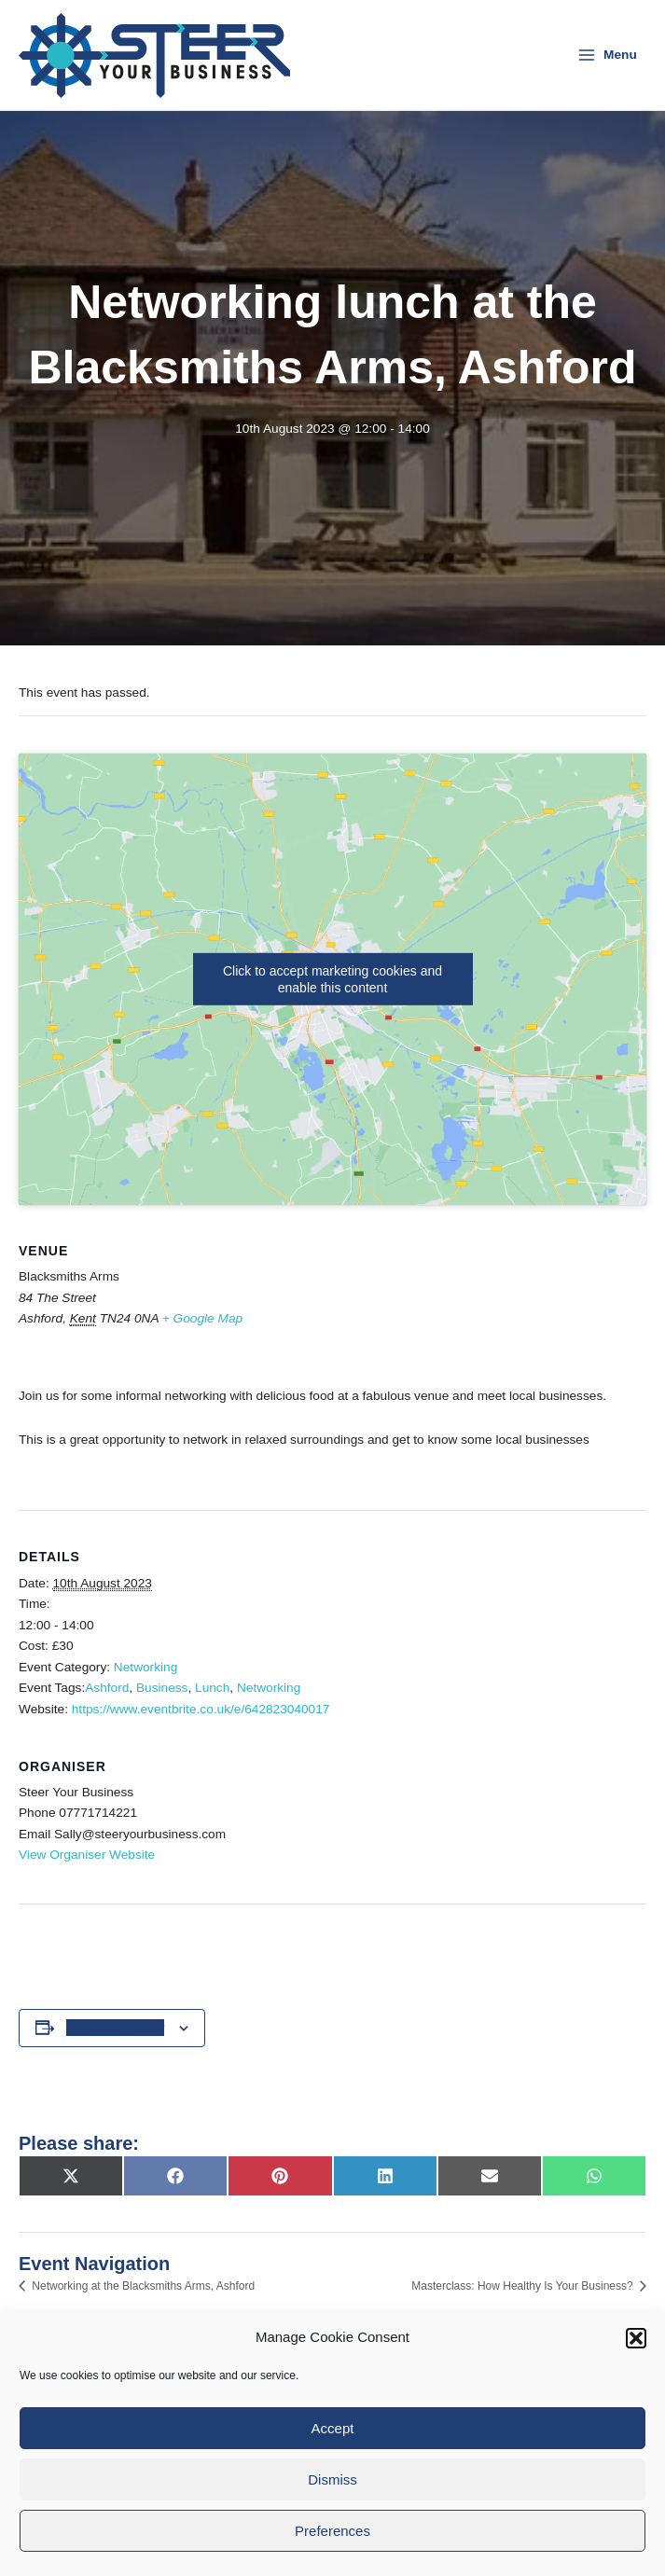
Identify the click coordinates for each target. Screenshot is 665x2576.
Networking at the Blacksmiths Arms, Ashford (142, 2285)
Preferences (332, 2531)
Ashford (107, 1689)
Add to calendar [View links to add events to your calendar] (115, 2027)
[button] (636, 2338)
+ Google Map (202, 1318)
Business (161, 1689)
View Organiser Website (87, 1856)
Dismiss (332, 2479)
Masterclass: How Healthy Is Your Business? (523, 2285)
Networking (145, 1667)
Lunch (212, 1689)
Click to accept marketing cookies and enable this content (332, 979)
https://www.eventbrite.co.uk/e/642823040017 (201, 1709)
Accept (333, 2428)
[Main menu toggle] (607, 55)
